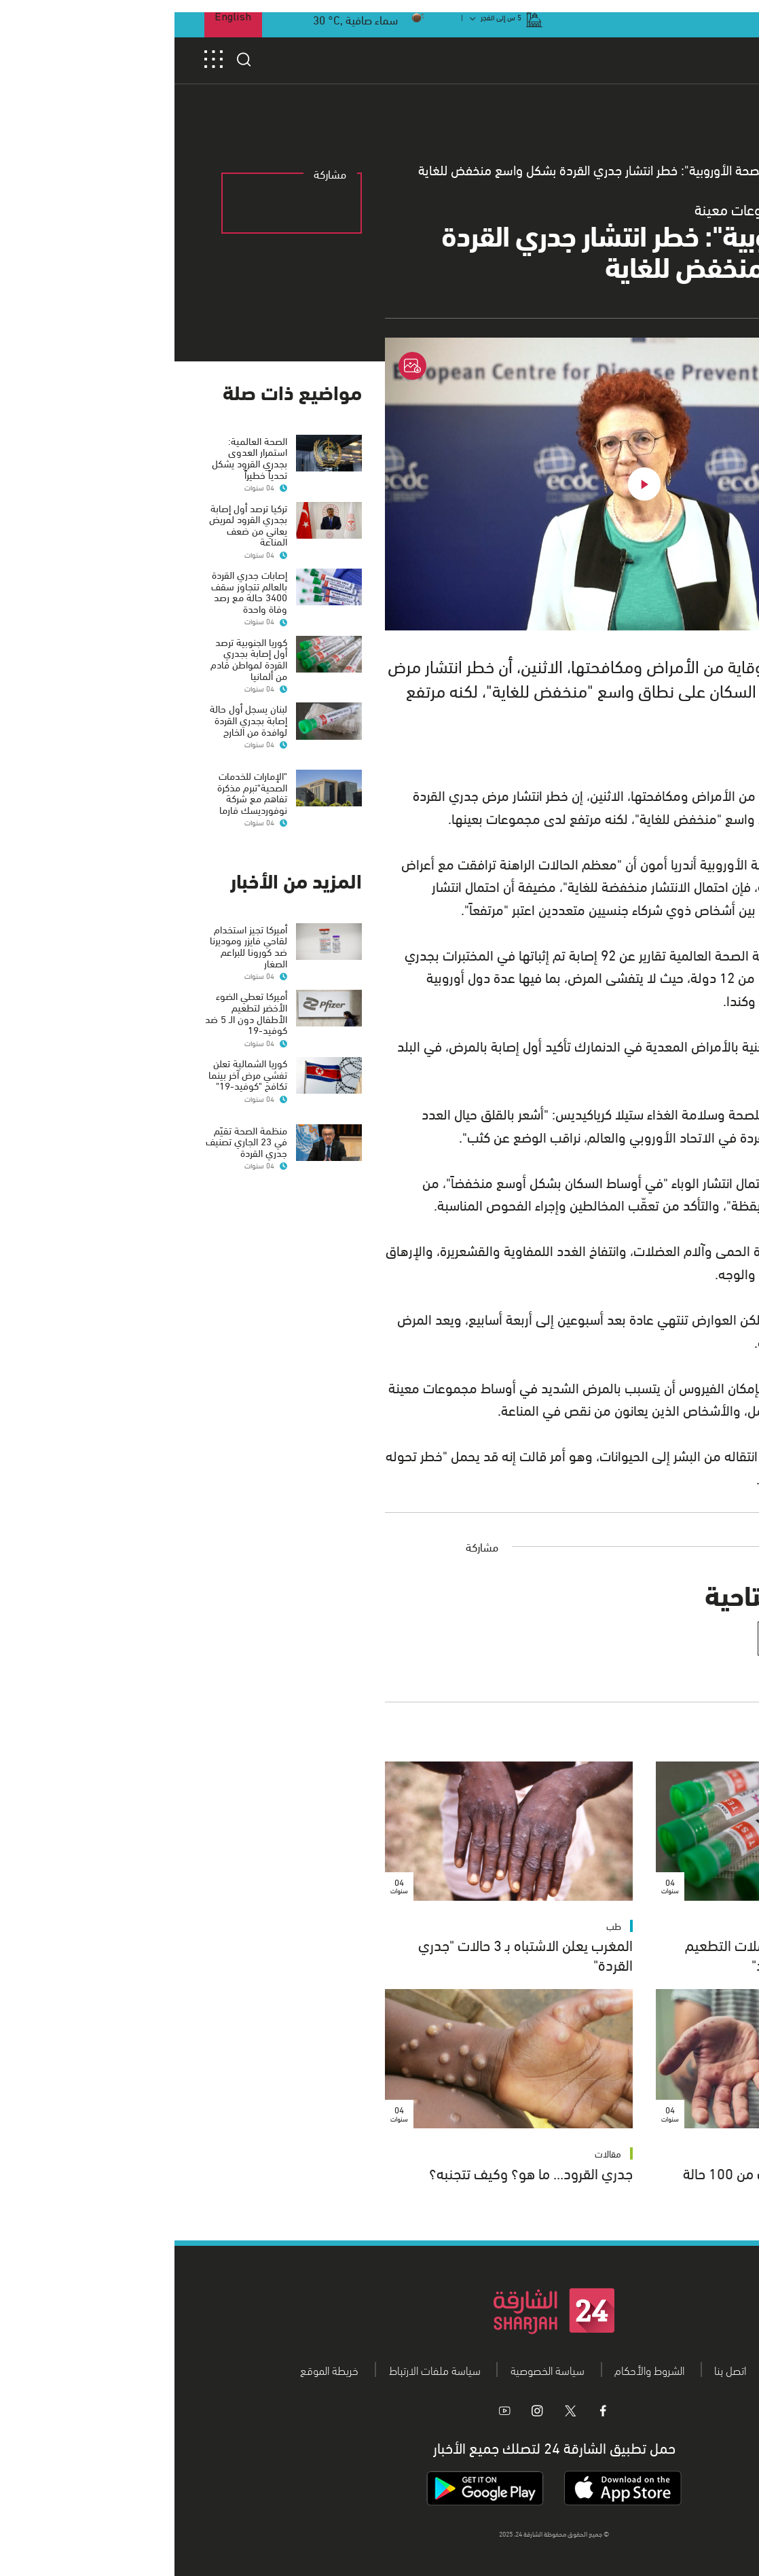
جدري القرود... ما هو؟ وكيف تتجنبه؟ (356, 2172)
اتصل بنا (556, 2369)
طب (710, 1925)
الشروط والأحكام (475, 2369)
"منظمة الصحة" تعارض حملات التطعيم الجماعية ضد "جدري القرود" (620, 1954)
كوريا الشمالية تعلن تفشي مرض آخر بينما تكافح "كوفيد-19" (73, 1062)
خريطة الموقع (155, 2369)
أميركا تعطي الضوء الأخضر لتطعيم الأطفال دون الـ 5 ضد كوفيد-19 (72, 1001)
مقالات (433, 2153)
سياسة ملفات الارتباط (260, 2369)
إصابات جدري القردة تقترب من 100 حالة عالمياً (618, 2182)
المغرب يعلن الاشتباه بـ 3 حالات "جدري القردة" (351, 1954)
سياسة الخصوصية (373, 2369)
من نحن (617, 2369)
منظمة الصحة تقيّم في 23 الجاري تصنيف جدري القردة (72, 1118)
